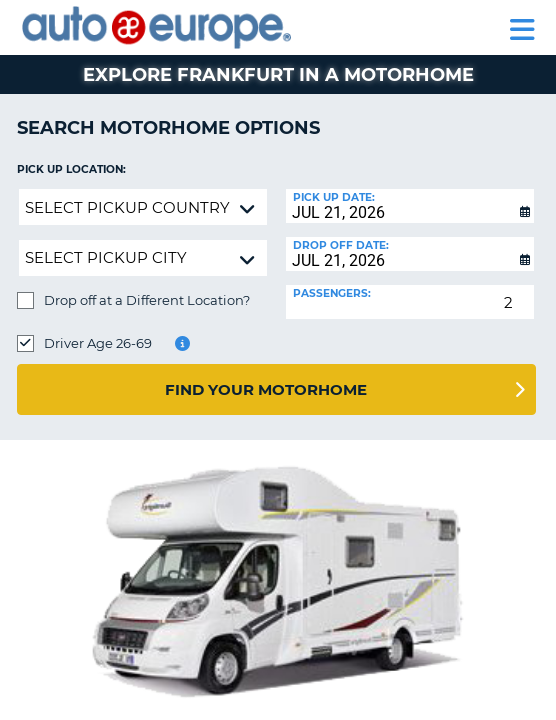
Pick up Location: (71, 169)
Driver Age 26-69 (98, 343)
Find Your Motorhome (266, 389)
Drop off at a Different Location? (147, 300)
